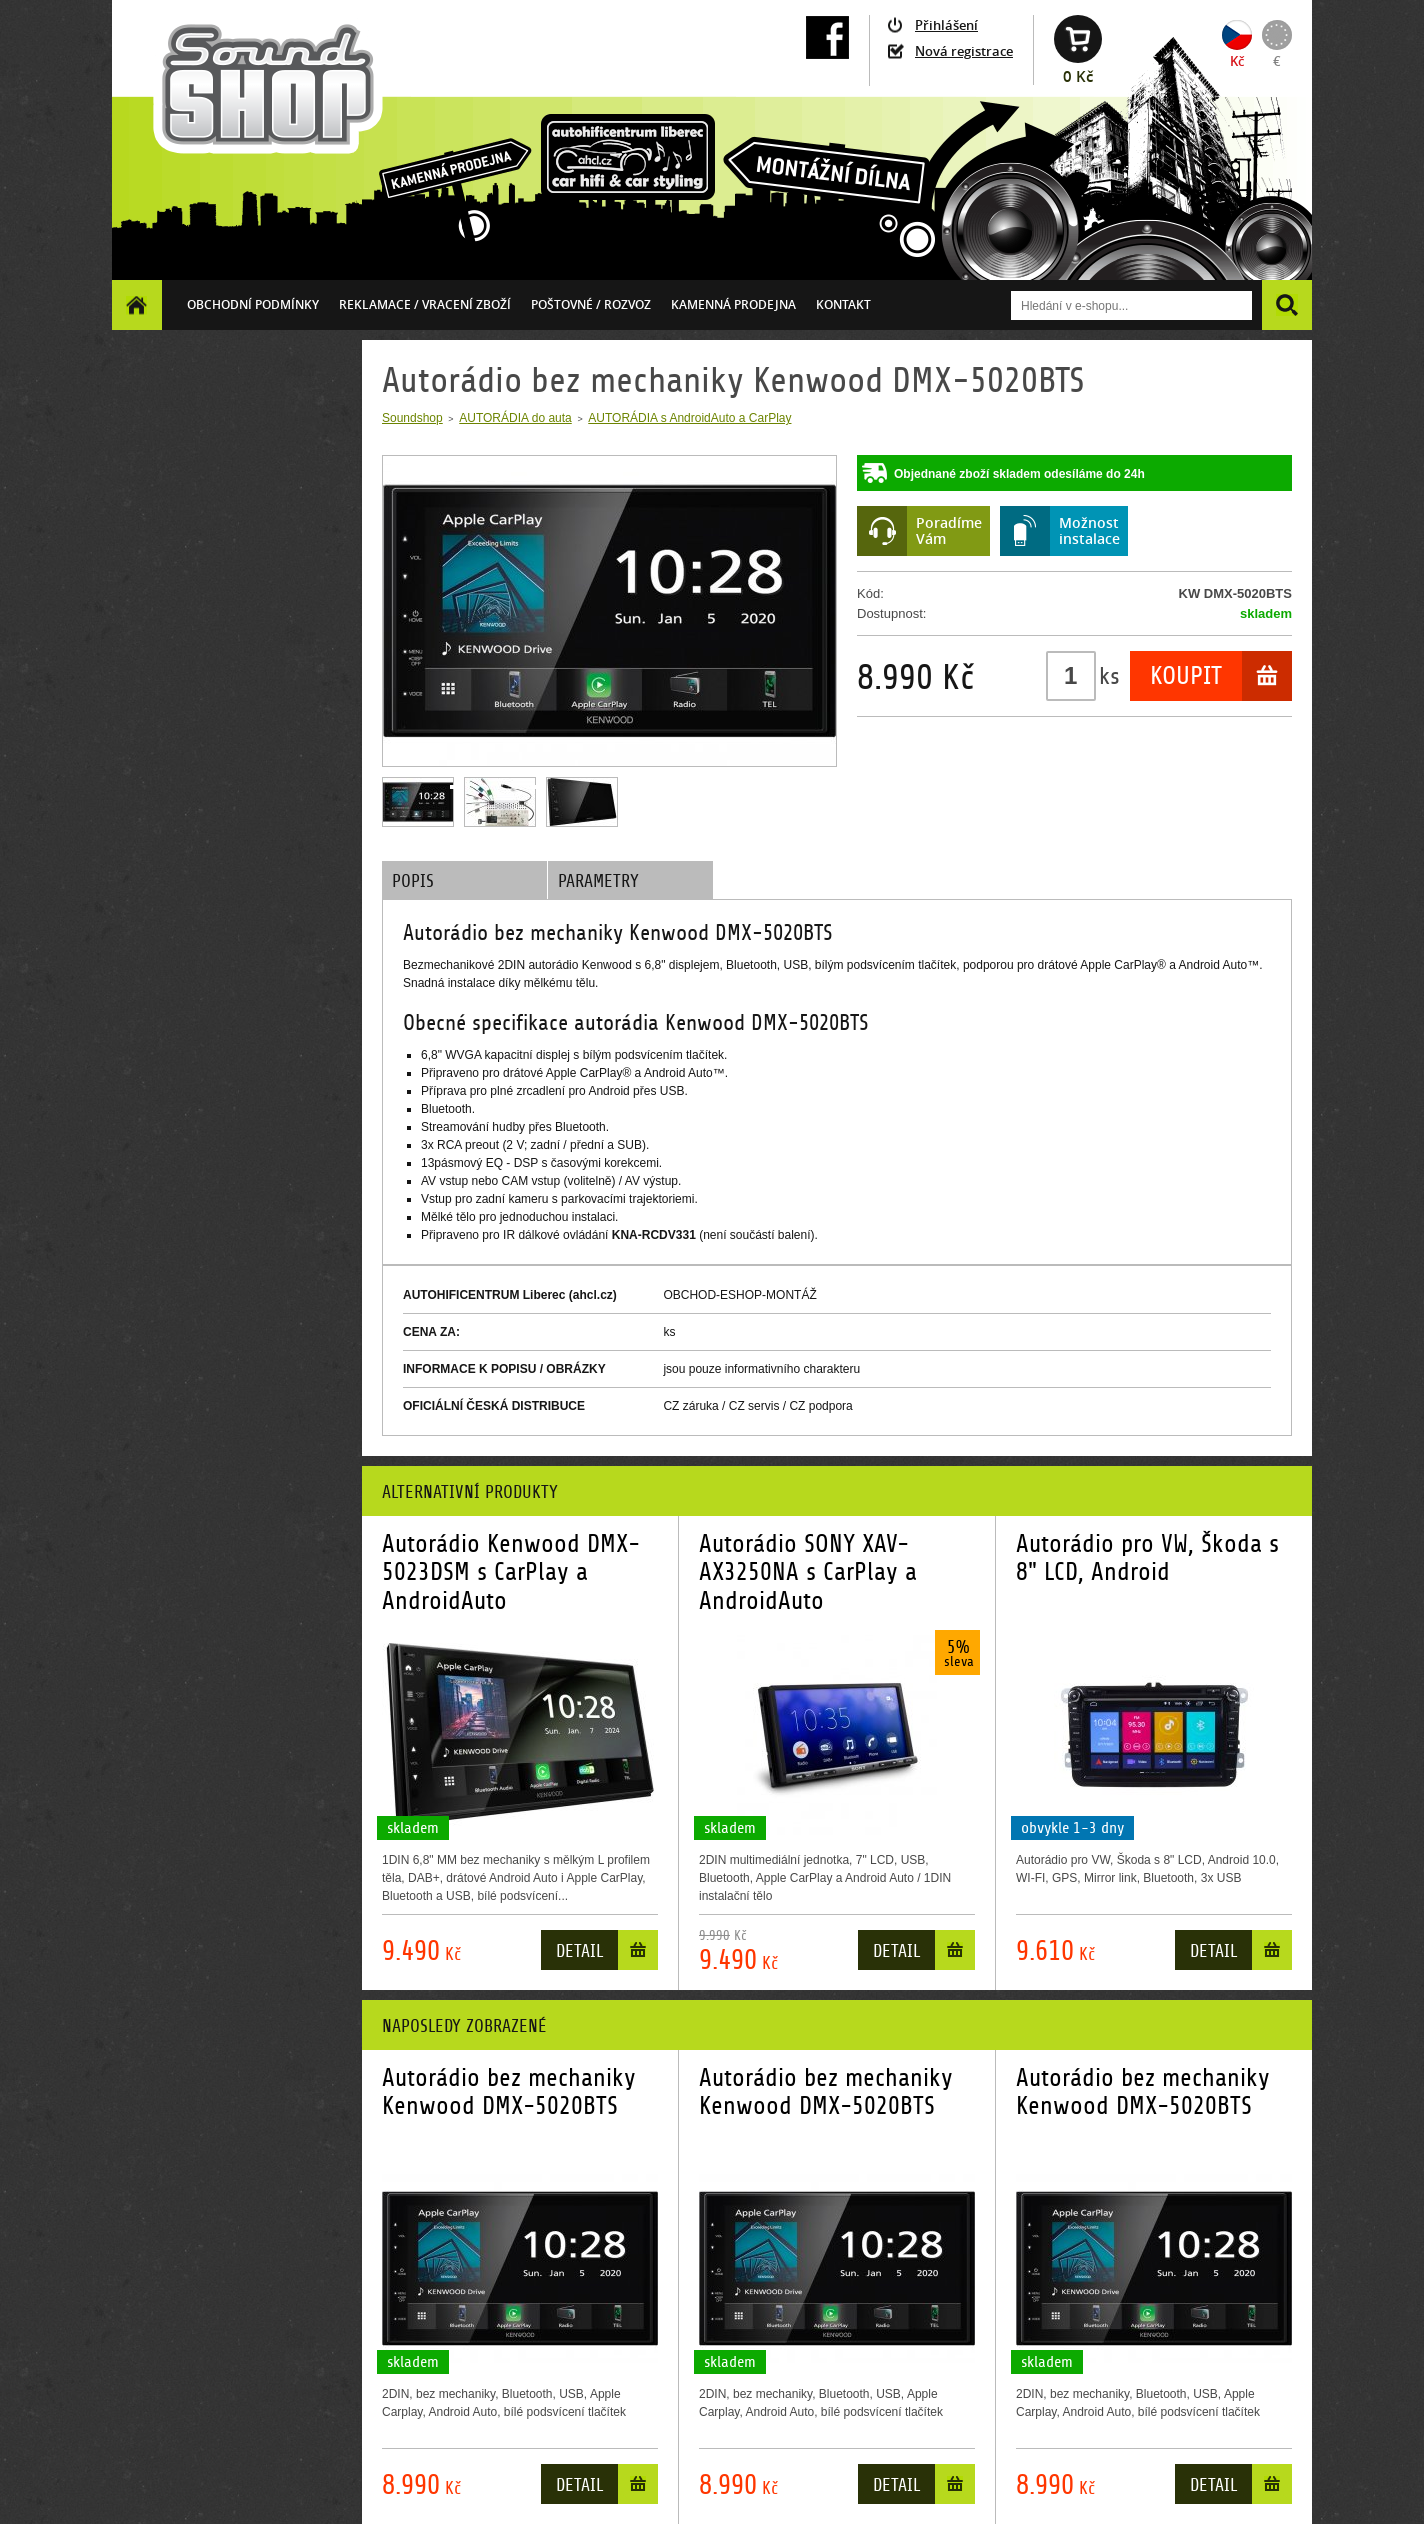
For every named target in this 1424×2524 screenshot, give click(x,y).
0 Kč (1078, 76)
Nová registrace (964, 51)
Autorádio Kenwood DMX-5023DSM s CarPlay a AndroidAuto (511, 1572)
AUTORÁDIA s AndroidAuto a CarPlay (689, 418)
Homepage (137, 304)
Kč (1237, 61)
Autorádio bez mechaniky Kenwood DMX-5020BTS (509, 2092)
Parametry (598, 881)
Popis (413, 881)
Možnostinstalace (1089, 530)
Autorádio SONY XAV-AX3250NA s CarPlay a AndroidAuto (808, 1572)
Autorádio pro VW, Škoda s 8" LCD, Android (1147, 1558)
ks (1109, 676)
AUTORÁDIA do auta (515, 418)
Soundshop (412, 418)
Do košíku (638, 1954)
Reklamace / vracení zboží (425, 304)
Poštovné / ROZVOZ (591, 304)
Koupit (1186, 676)
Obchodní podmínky (253, 304)
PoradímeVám (949, 530)
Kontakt (843, 304)
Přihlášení (946, 25)
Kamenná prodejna (733, 304)
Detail (579, 1951)
